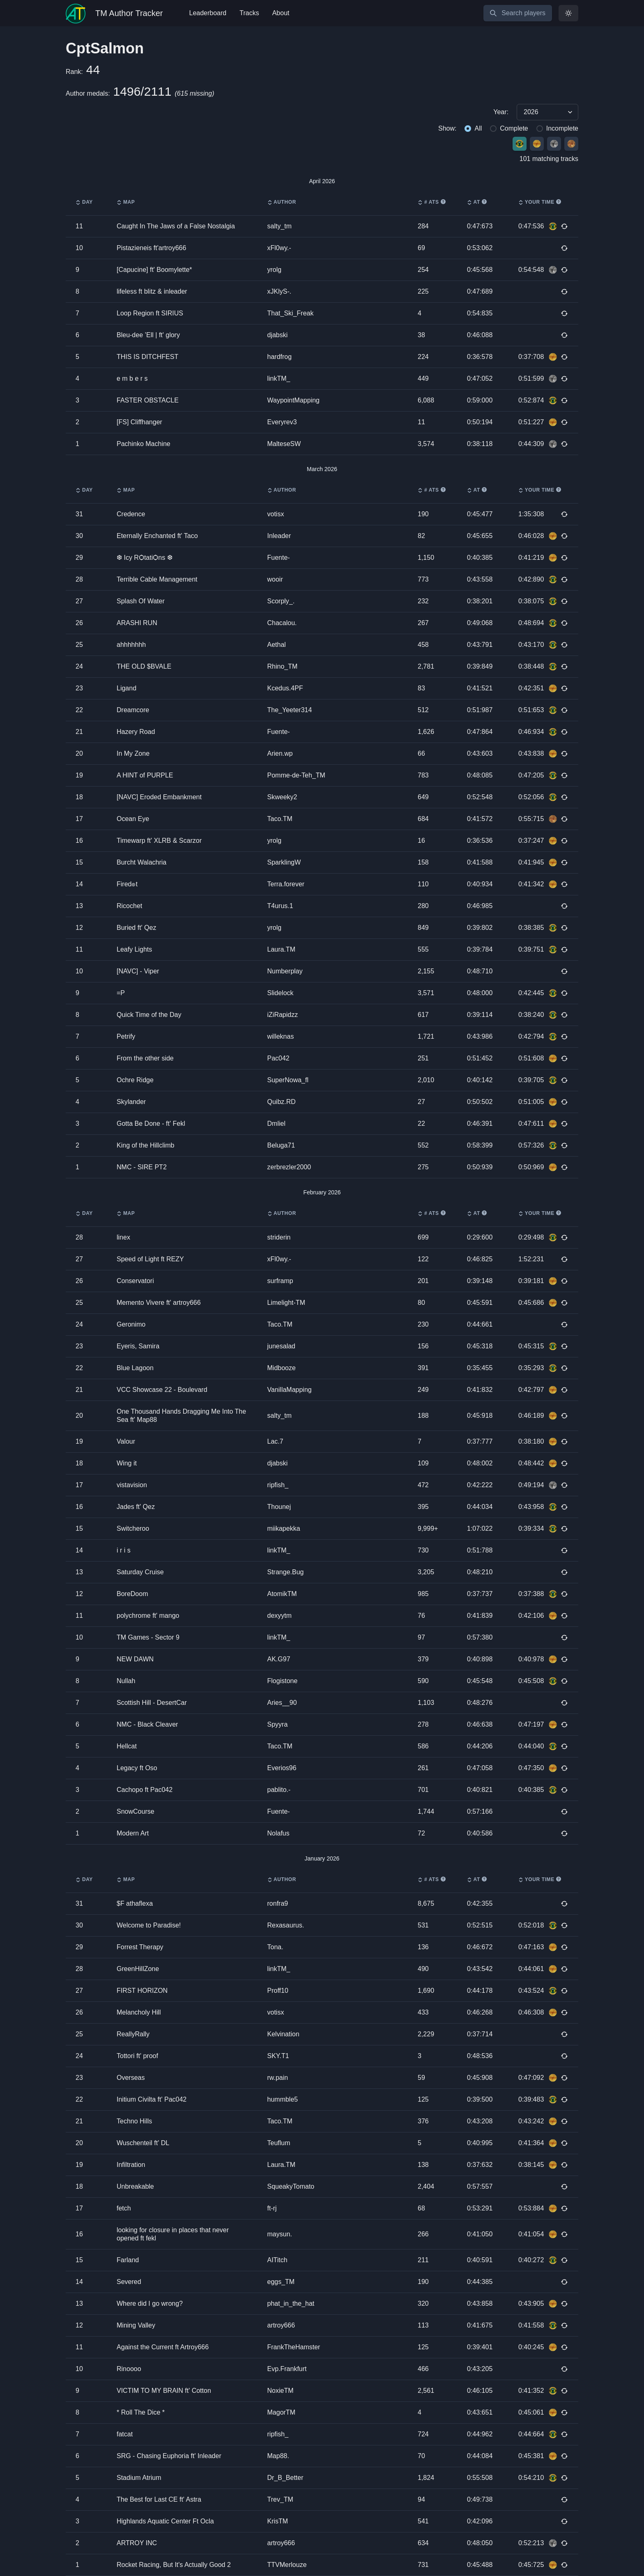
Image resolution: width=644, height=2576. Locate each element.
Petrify (126, 1036)
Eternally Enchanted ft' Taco (157, 535)
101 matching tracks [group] (549, 158)
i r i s (124, 1550)
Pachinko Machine (143, 443)
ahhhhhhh (131, 644)
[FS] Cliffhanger (139, 422)
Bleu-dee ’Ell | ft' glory (148, 334)
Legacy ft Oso (137, 1767)
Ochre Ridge (135, 1079)
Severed (129, 2281)
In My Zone (133, 753)
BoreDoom (132, 1593)
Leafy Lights (134, 949)
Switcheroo (133, 1528)
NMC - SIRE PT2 (142, 1167)
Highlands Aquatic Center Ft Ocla (165, 2521)
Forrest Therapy (140, 1947)
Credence (131, 514)
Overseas (131, 2077)
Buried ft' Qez (136, 927)
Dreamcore (133, 709)
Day (84, 202)
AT (477, 202)
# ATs (432, 202)
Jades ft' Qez (136, 1506)
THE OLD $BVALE (144, 666)
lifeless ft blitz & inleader (152, 291)
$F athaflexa (135, 1903)
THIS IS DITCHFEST (147, 356)
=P (121, 992)
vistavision (132, 1484)
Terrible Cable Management (157, 579)
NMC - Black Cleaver (147, 1724)
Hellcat (127, 1746)
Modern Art (133, 1833)
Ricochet (129, 905)
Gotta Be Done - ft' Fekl (151, 1123)
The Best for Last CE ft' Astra (159, 2499)
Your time (539, 202)
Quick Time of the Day (149, 1014)
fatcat (125, 2434)
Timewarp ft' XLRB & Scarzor (159, 840)
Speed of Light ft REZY (150, 1259)
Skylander (131, 1101)
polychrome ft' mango (148, 1615)
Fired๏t (127, 884)
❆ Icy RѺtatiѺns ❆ (144, 557)
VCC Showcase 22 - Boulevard (162, 1389)
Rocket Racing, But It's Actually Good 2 (174, 2564)
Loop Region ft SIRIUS (150, 313)
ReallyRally (133, 2034)
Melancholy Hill (139, 2012)
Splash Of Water (141, 601)
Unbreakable (135, 2186)
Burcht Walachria (141, 862)
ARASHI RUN (137, 622)
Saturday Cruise (140, 1572)
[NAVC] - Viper (138, 971)
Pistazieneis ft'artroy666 (151, 247)
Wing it (127, 1463)
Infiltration (131, 2164)
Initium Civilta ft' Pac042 (151, 2099)
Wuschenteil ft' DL (143, 2142)
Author (281, 202)
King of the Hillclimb (146, 1145)
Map (126, 202)
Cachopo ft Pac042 (144, 1789)
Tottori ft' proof (137, 2055)
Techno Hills (134, 2121)
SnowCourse (135, 1811)
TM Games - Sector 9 (148, 1637)
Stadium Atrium (139, 2477)
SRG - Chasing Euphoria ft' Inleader (169, 2455)
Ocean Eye (133, 818)
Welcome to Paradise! (149, 1925)
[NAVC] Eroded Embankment (159, 797)
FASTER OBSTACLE (148, 400)
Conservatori (135, 1280)
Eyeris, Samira (138, 1346)
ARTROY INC (137, 2542)
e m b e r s (132, 378)
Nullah (126, 1680)
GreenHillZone (138, 1968)
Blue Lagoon (135, 1367)
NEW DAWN (135, 1659)
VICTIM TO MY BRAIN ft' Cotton (164, 2390)
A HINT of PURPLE (145, 775)
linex (123, 1237)
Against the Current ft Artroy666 (163, 2347)
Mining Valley (136, 2325)
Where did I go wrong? (150, 2303)
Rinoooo (129, 2368)
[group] (322, 112)
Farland (128, 2259)
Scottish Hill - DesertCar (152, 1702)
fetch (124, 2208)
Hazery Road (136, 731)
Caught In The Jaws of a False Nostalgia (176, 226)
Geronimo (131, 1324)
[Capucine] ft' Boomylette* (154, 269)
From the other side (145, 1058)
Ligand (126, 688)
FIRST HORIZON (142, 1990)
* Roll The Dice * (141, 2412)
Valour (126, 1441)
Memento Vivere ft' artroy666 (159, 1302)
